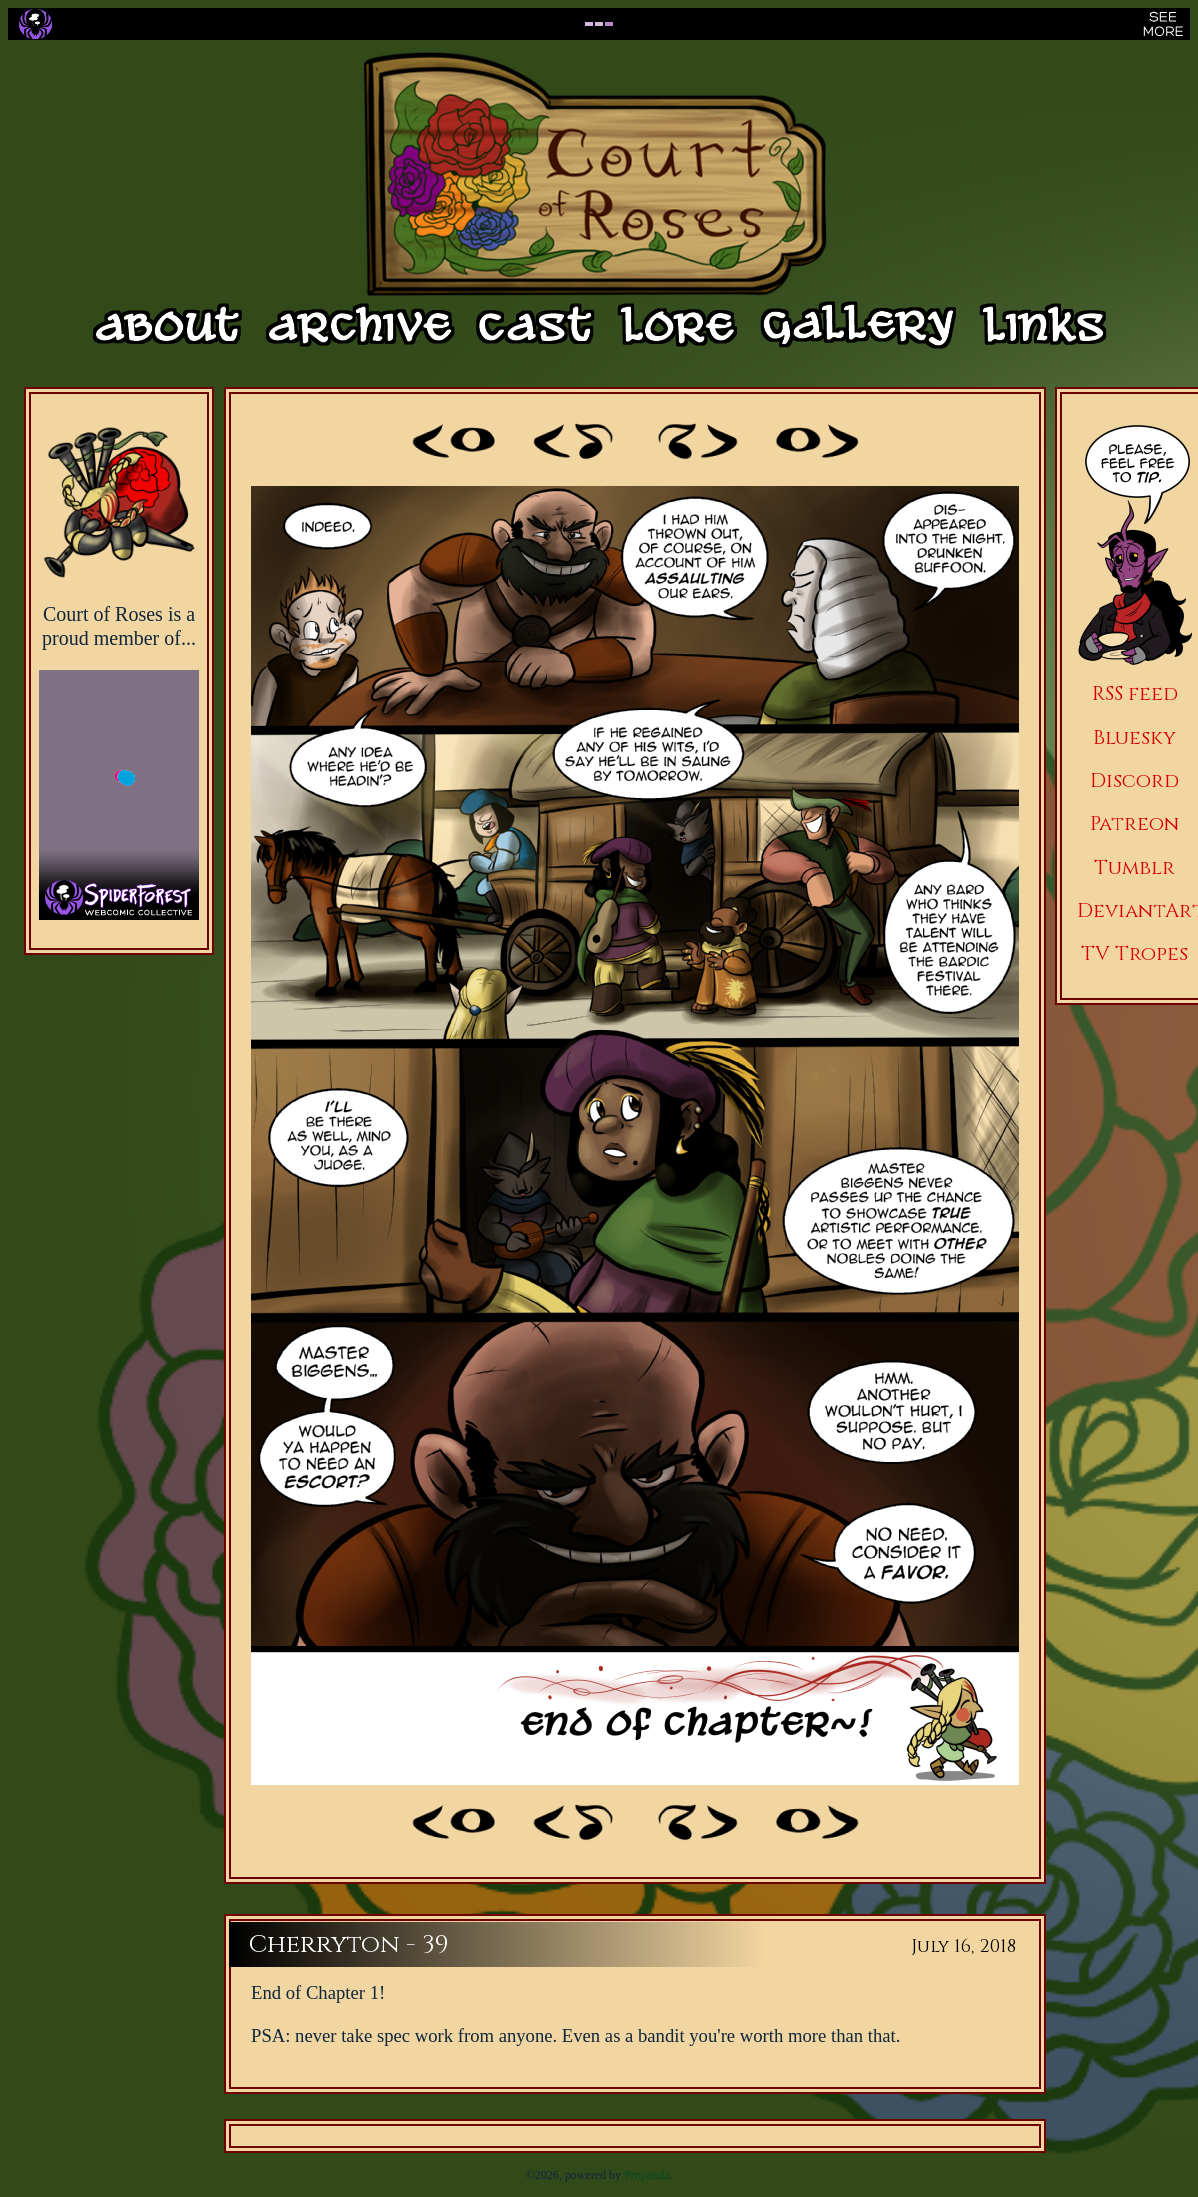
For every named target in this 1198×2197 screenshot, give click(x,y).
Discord (1134, 780)
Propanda (646, 2175)
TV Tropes (1134, 953)
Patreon (1134, 823)
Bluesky (1134, 737)
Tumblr (1134, 867)
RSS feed (1135, 693)
